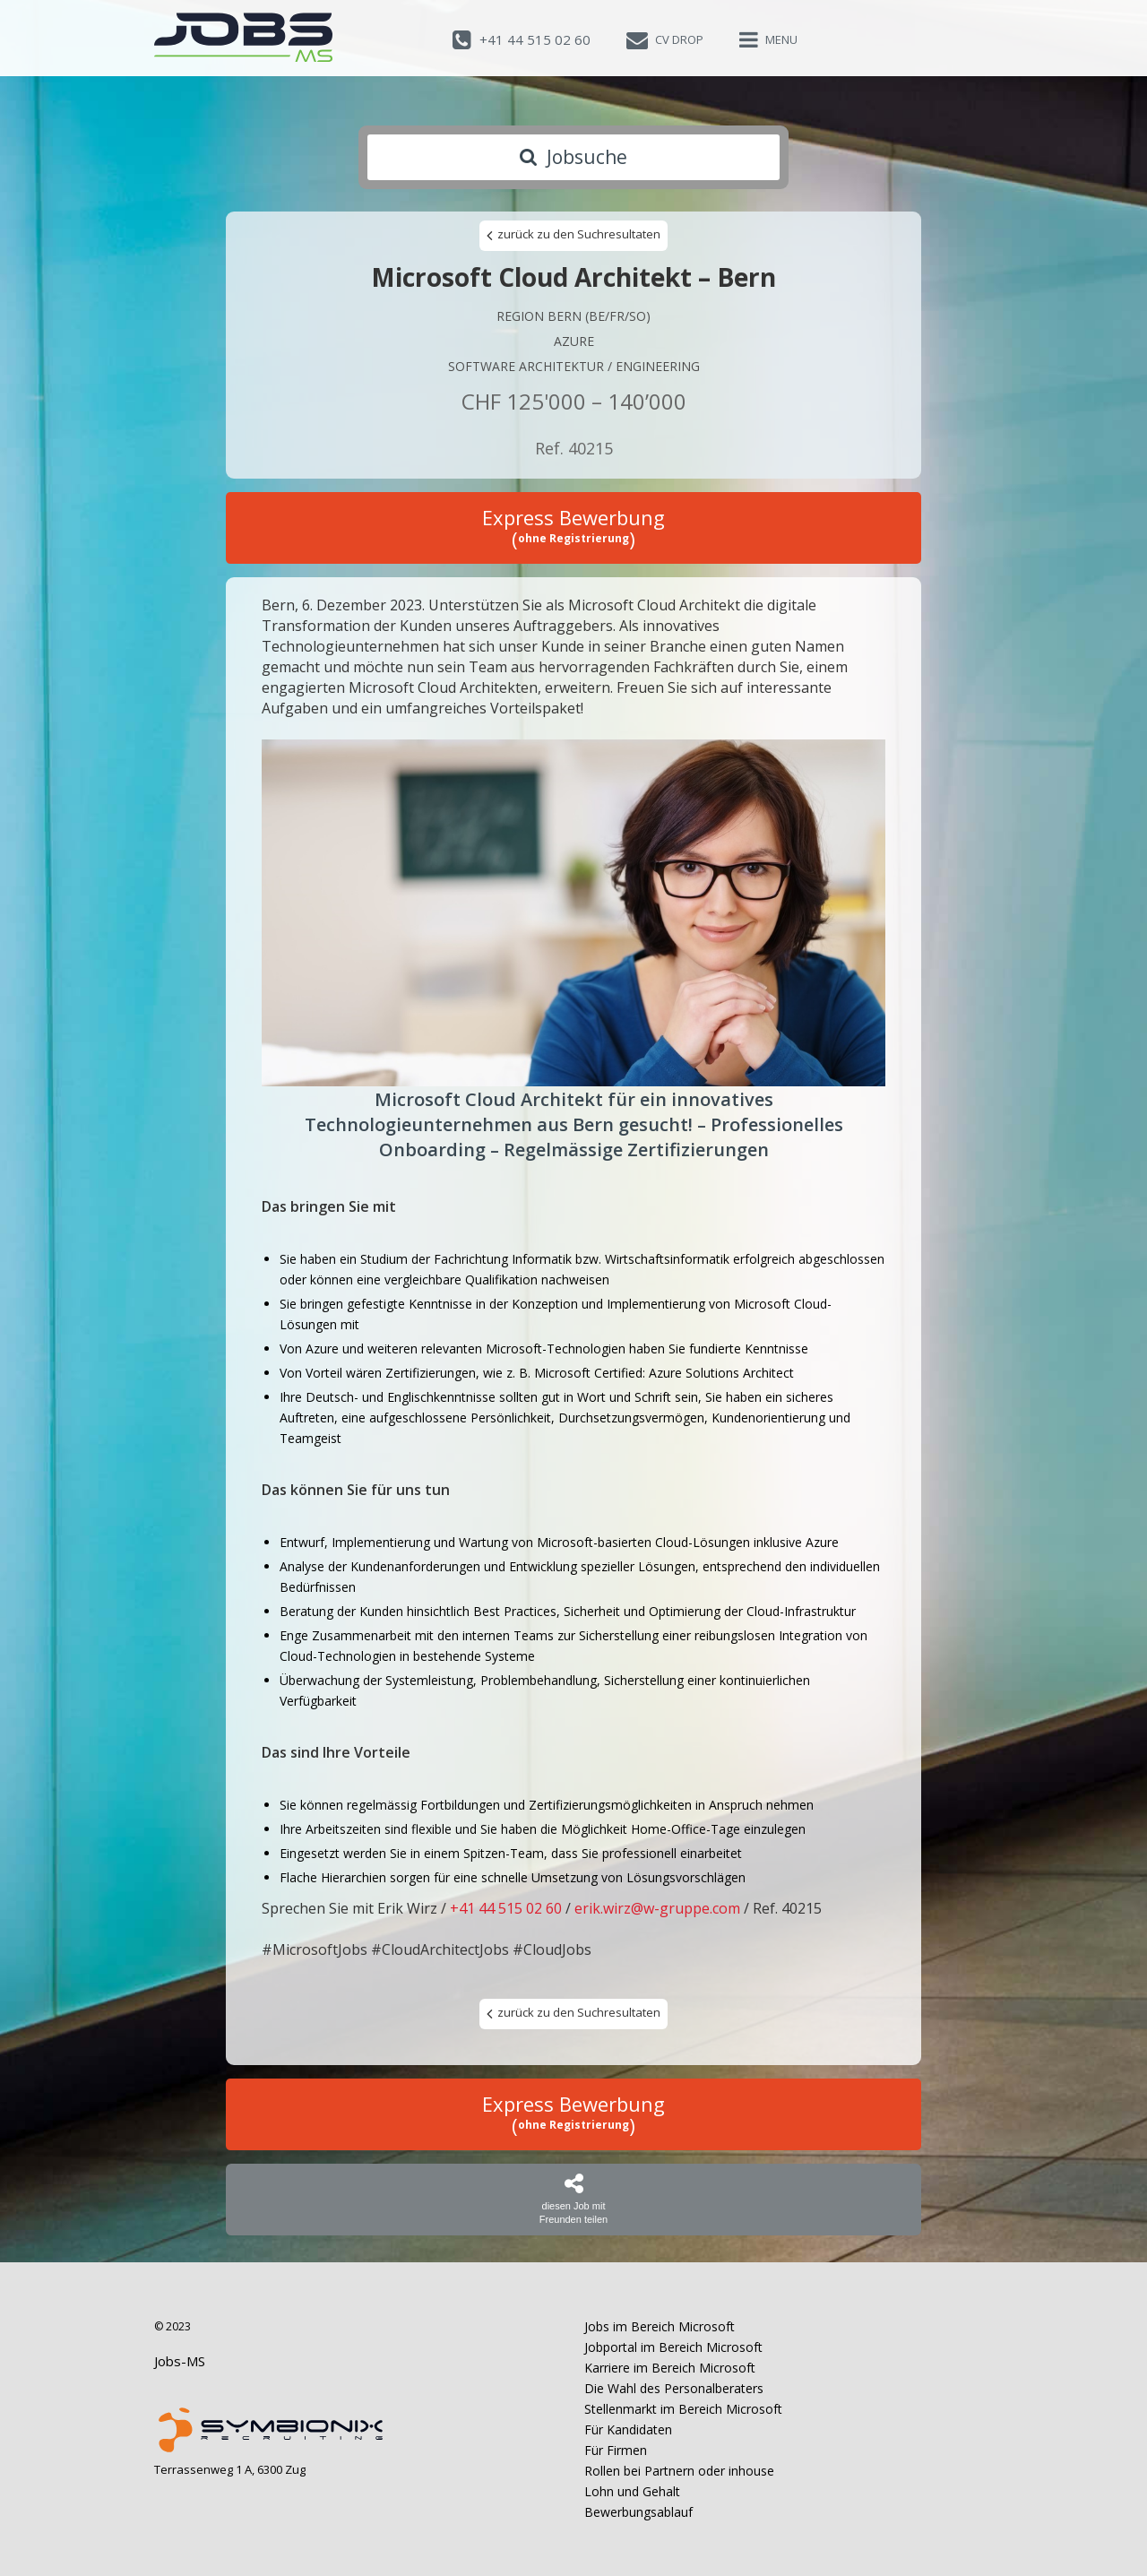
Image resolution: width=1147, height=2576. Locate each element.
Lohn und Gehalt (632, 2491)
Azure (574, 341)
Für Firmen (615, 2450)
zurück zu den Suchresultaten (573, 235)
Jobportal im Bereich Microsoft (673, 2347)
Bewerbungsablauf (638, 2511)
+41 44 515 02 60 (506, 1908)
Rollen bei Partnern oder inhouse (679, 2470)
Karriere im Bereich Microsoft (669, 2367)
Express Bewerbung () (573, 528)
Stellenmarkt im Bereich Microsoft (683, 2408)
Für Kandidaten (628, 2429)
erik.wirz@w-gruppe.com (657, 1908)
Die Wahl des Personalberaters (673, 2388)
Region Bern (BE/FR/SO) (573, 315)
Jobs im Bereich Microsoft (659, 2326)
